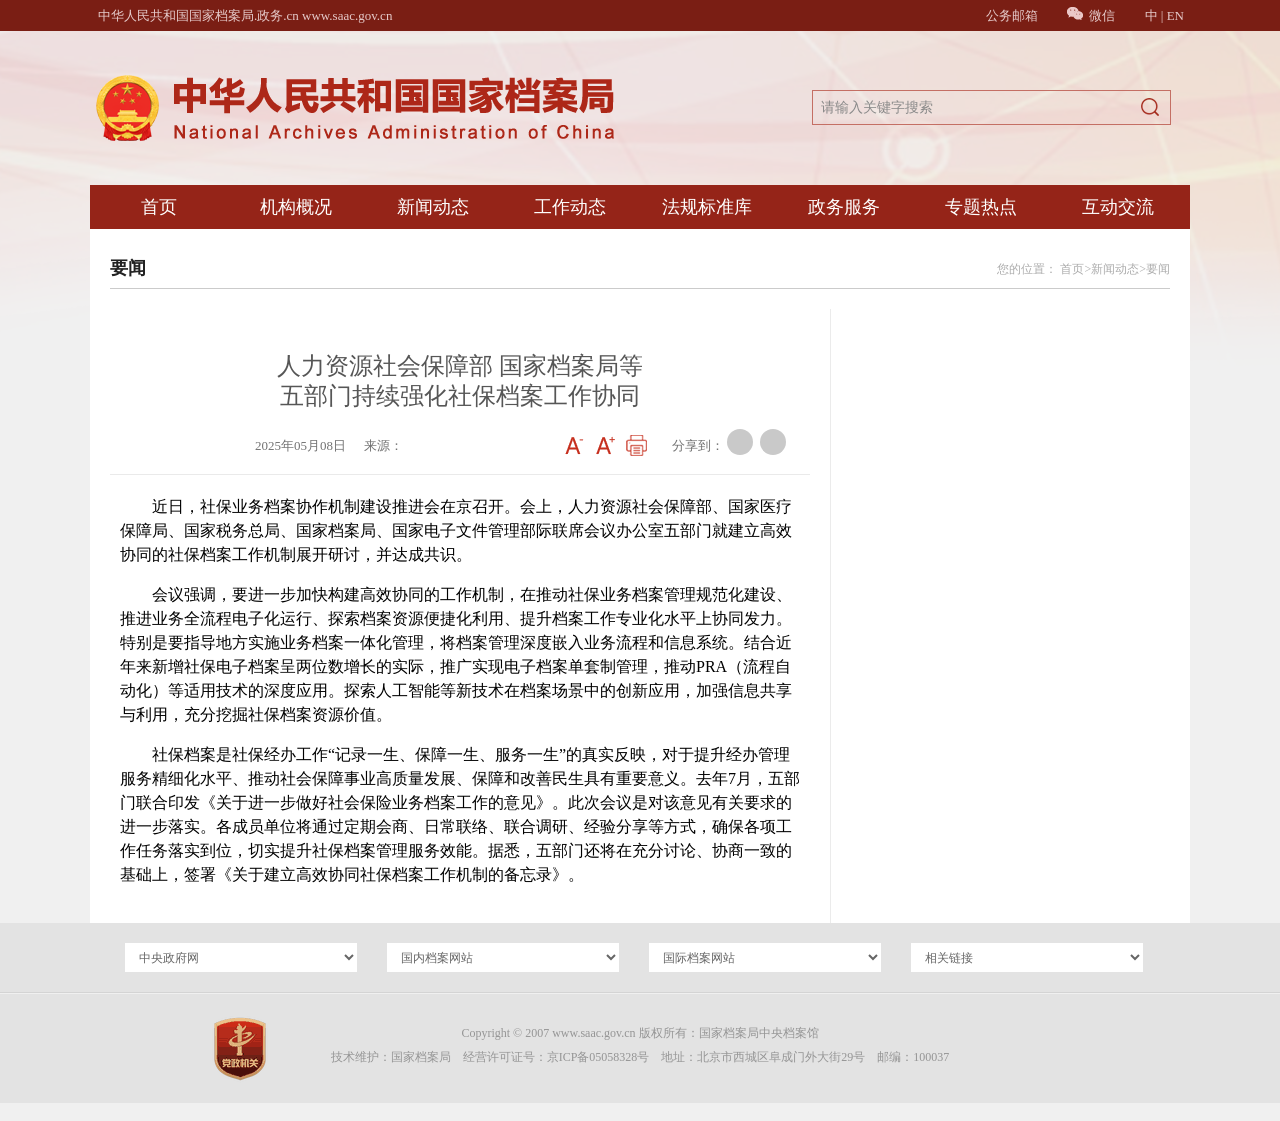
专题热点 (981, 207)
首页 (159, 207)
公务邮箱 (1012, 15)
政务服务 (844, 207)
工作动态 (570, 207)
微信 (1091, 15)
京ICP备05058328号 (598, 1057)
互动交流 (1118, 207)
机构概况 (296, 207)
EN (1175, 15)
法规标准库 (707, 207)
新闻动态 (433, 207)
